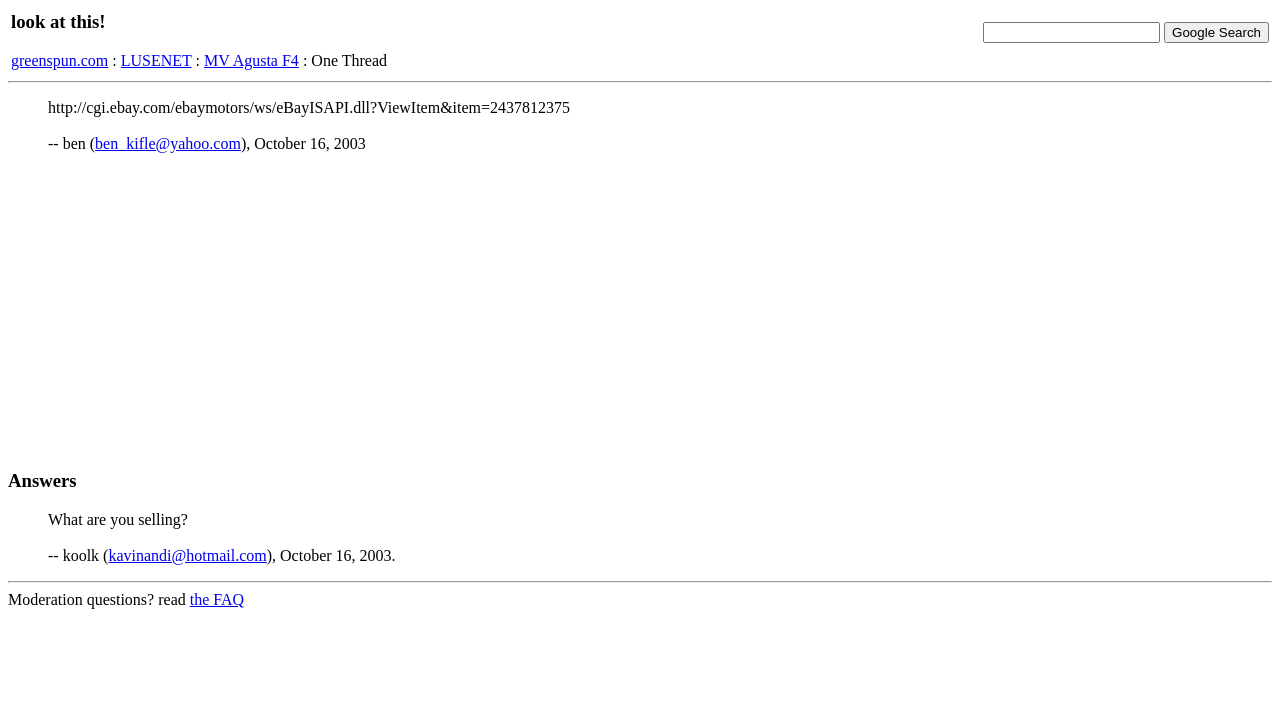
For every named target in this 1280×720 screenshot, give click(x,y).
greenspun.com (59, 60)
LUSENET (156, 60)
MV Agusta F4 (251, 60)
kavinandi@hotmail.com (187, 555)
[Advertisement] (640, 311)
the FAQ (217, 599)
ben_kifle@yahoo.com (168, 143)
